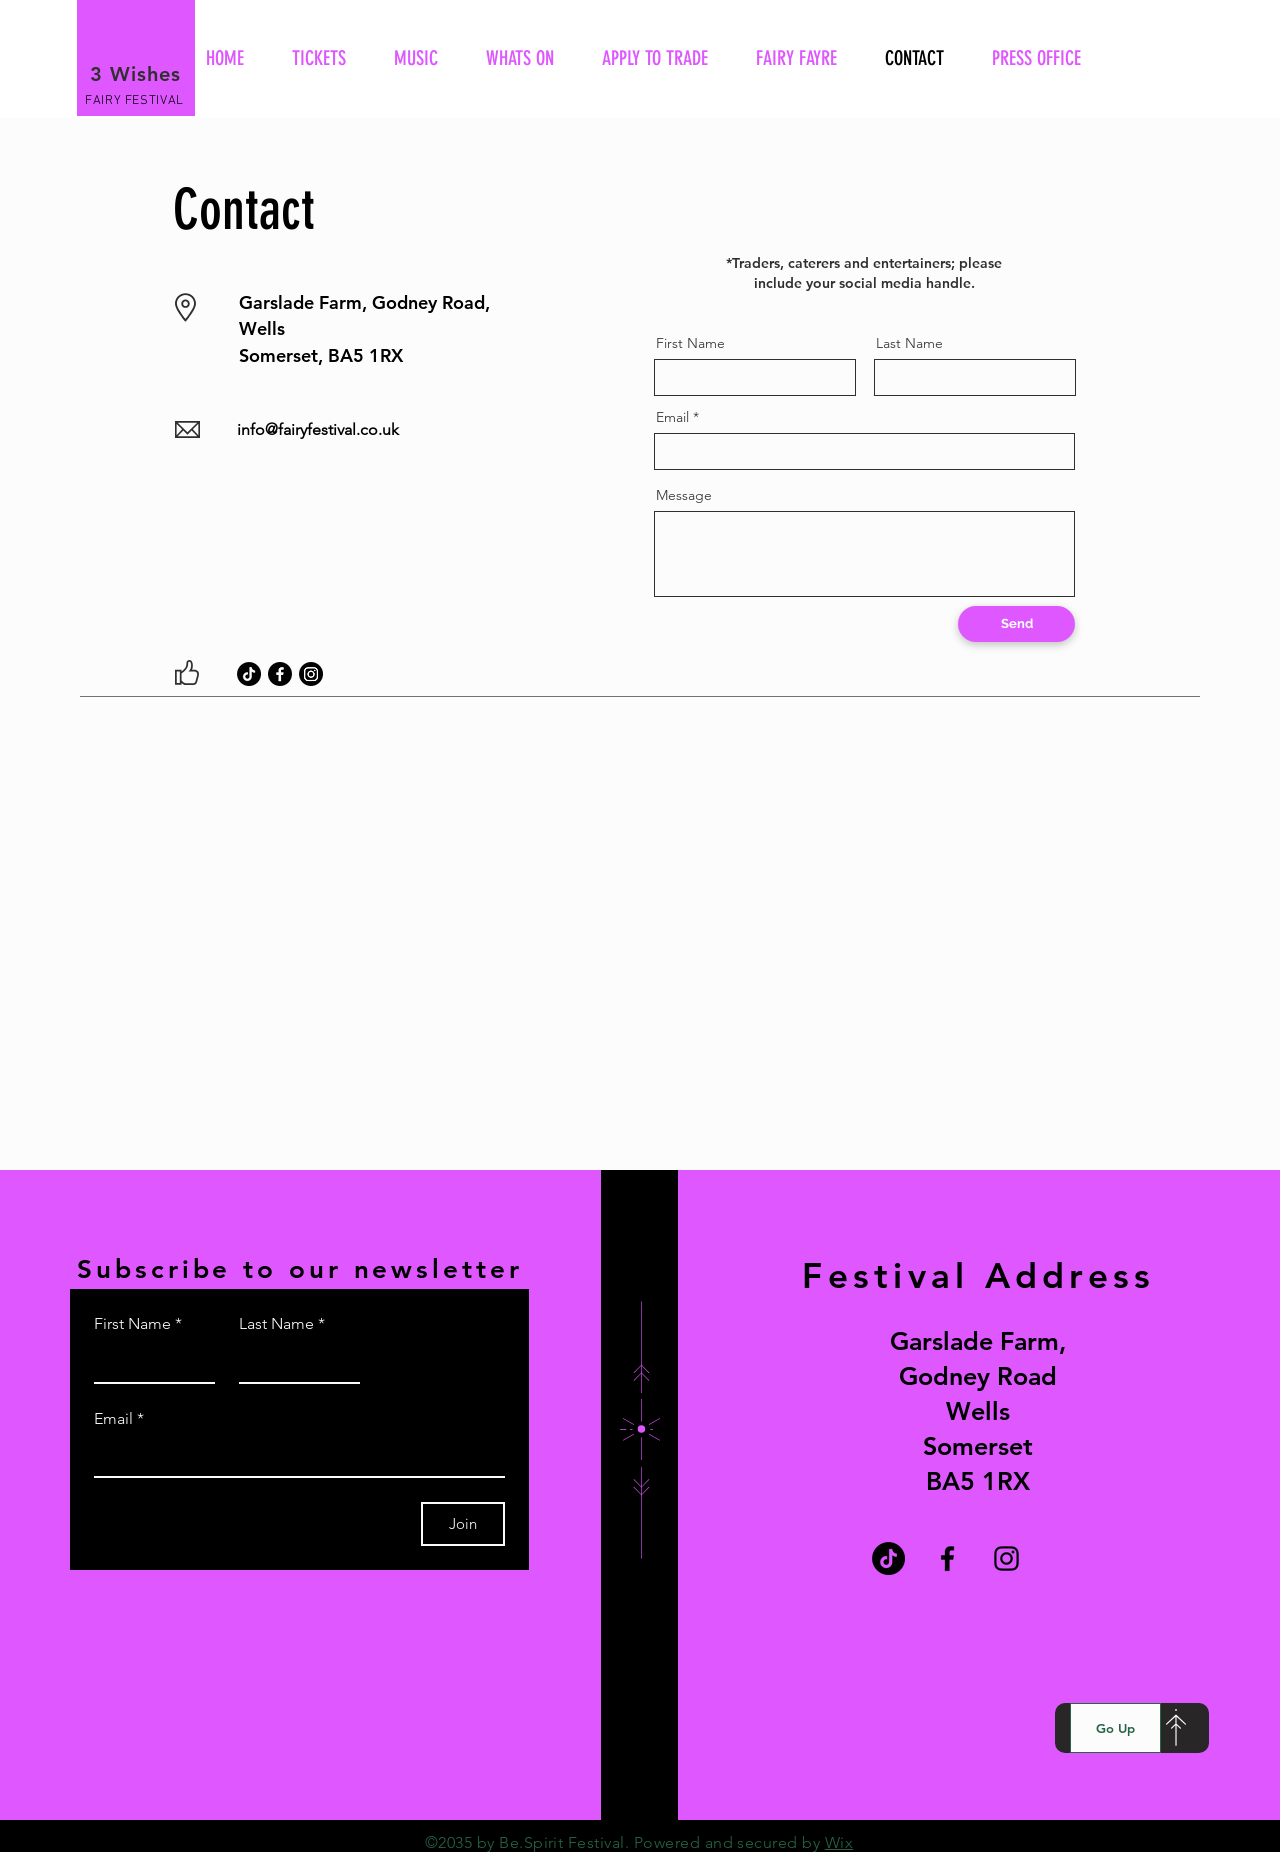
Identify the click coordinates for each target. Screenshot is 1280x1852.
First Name (690, 343)
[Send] (1016, 624)
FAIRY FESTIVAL (134, 101)
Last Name (909, 343)
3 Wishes (135, 74)
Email (672, 417)
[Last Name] (293, 1362)
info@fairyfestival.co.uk (318, 429)
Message (684, 495)
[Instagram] (311, 674)
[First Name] (148, 1362)
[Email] (293, 1457)
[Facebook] (280, 674)
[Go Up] (1115, 1728)
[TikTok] (249, 674)
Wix (839, 1842)
